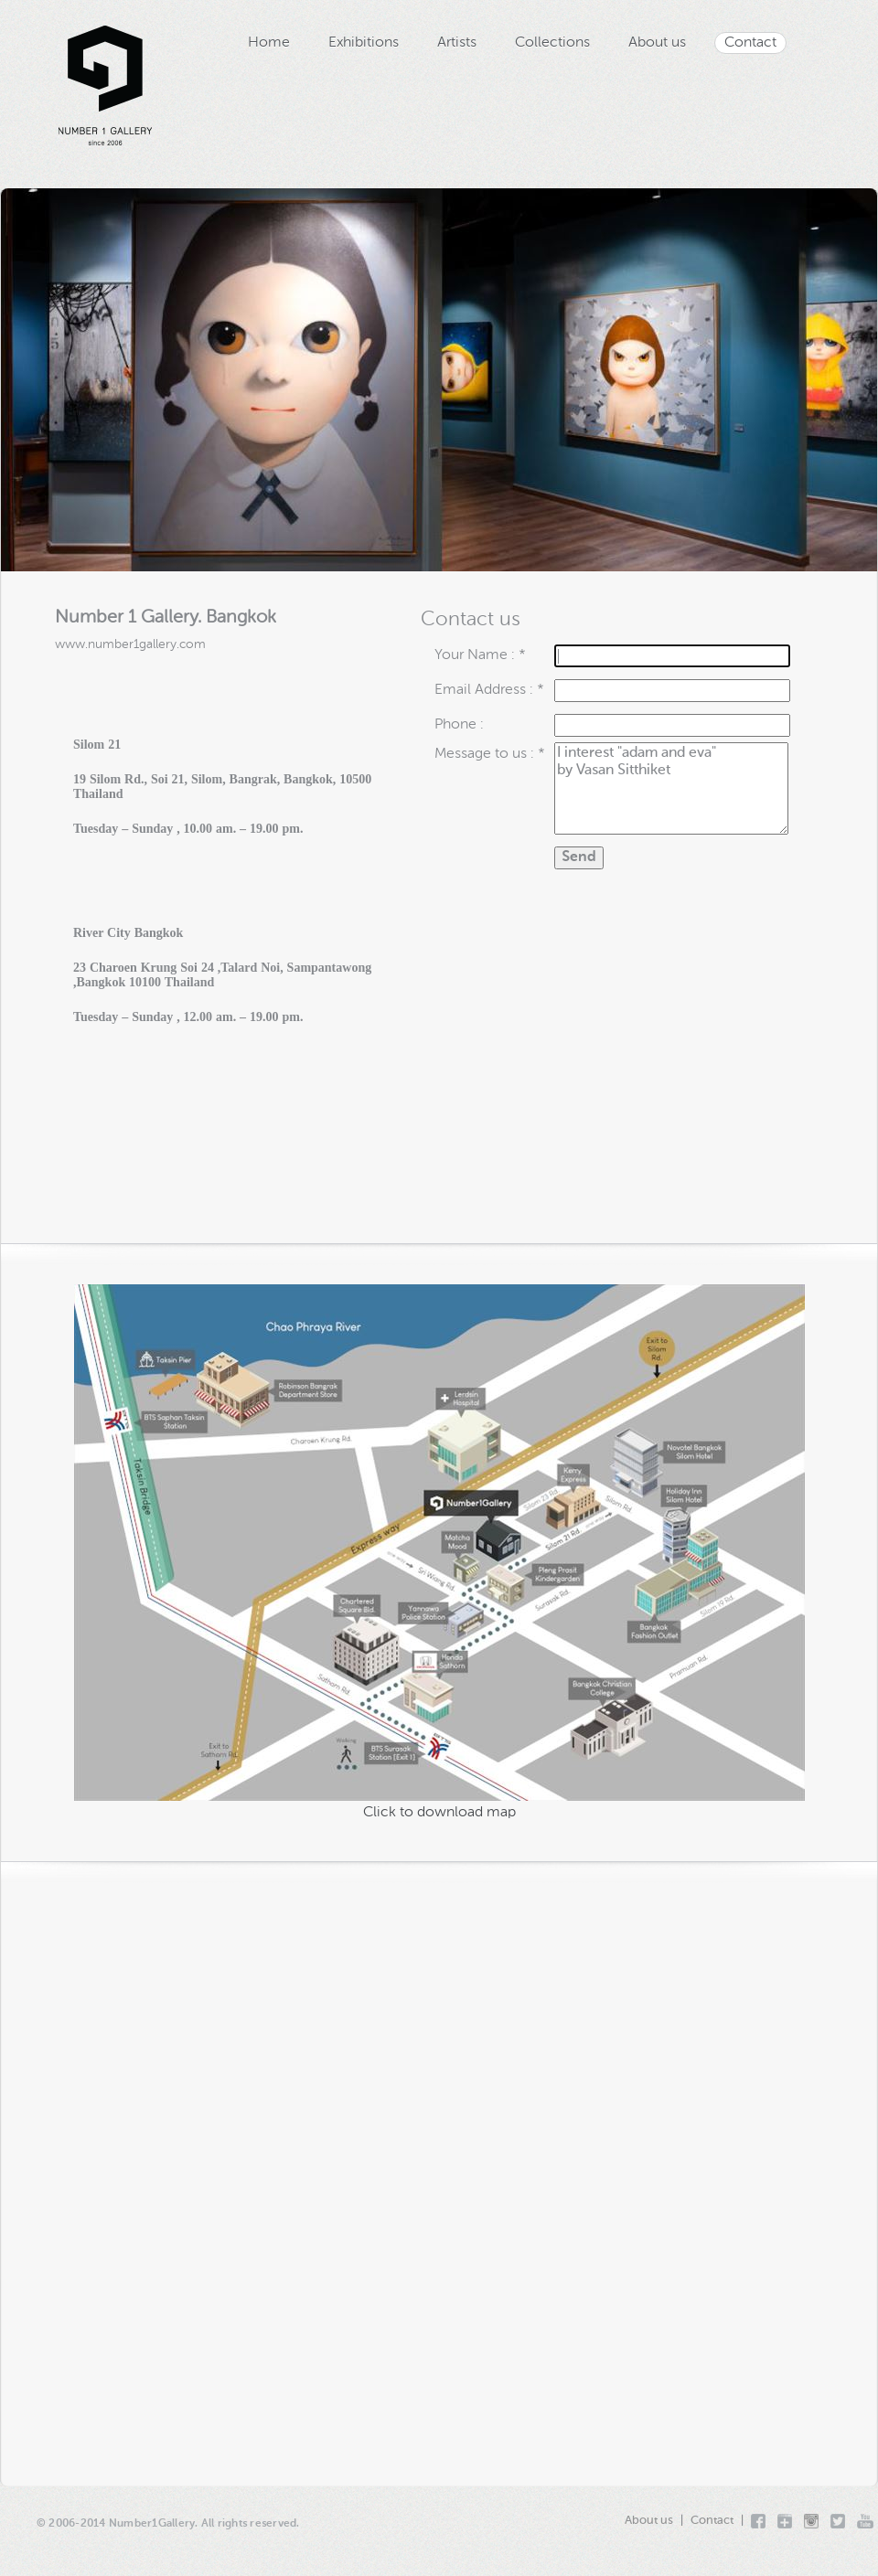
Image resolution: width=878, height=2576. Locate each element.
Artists (456, 43)
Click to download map (439, 1812)
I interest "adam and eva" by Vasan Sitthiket (671, 788)
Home (269, 43)
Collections (552, 43)
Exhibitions (363, 43)
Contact (750, 43)
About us (657, 43)
